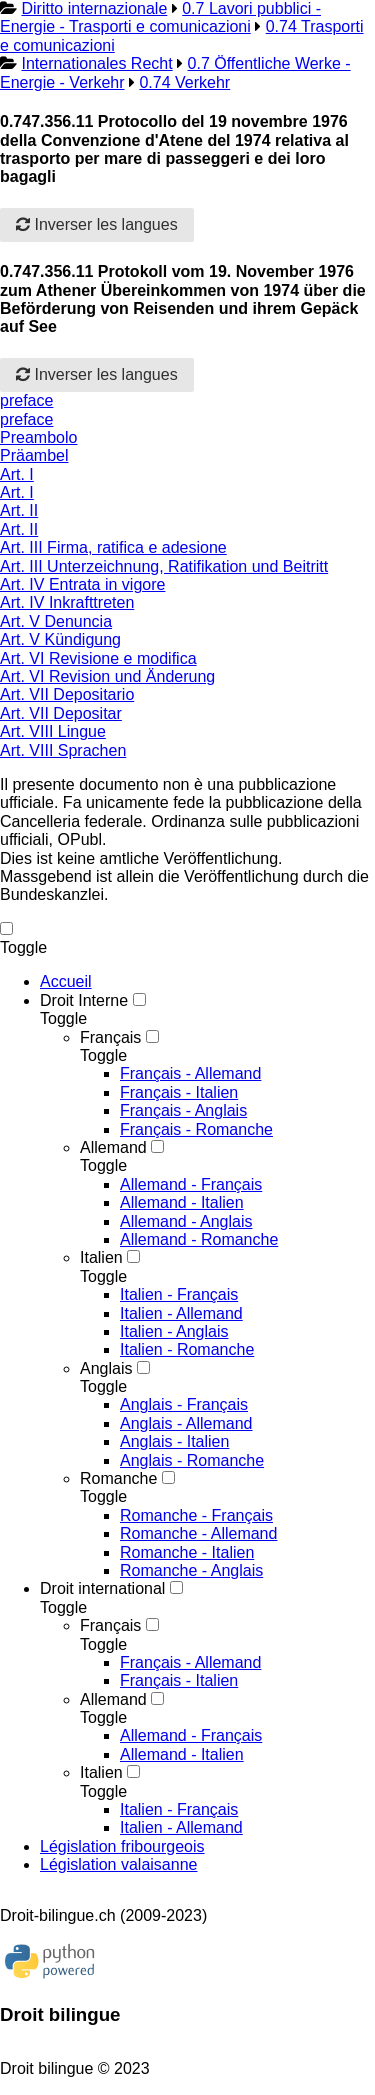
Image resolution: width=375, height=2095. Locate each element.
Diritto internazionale (94, 8)
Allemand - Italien (182, 1202)
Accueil (66, 981)
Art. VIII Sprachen (63, 750)
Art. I (17, 474)
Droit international (102, 1588)
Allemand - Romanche (199, 1239)
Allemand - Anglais (186, 1221)
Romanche (118, 1478)
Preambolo (38, 437)
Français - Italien (179, 1092)
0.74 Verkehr (184, 82)
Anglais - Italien (174, 1441)
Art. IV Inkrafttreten (67, 602)
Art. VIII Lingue (53, 731)
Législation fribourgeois (122, 1846)
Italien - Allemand (181, 1313)
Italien (101, 1257)
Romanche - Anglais (191, 1570)
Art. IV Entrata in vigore (82, 584)
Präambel (34, 455)
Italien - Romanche (187, 1349)
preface (26, 400)
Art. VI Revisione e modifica (98, 658)
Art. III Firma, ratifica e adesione (113, 547)
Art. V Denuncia (56, 621)
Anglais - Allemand (186, 1423)
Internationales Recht (96, 63)
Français (110, 1037)
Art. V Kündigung (60, 639)
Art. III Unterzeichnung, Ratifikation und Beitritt (164, 566)
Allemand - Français (191, 1184)
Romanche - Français (196, 1515)
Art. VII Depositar (61, 713)
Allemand (113, 1147)
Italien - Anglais (174, 1331)
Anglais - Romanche (192, 1460)
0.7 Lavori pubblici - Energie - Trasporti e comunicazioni (160, 17)
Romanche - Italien (187, 1552)
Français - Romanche (196, 1129)
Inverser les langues (97, 224)
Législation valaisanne (118, 1864)
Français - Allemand (190, 1073)
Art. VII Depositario (67, 694)
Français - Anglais (183, 1110)
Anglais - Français (184, 1404)
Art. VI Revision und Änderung (107, 676)
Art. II (19, 510)
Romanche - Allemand (198, 1533)
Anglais (106, 1368)
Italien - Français (179, 1294)
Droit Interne (84, 1000)
